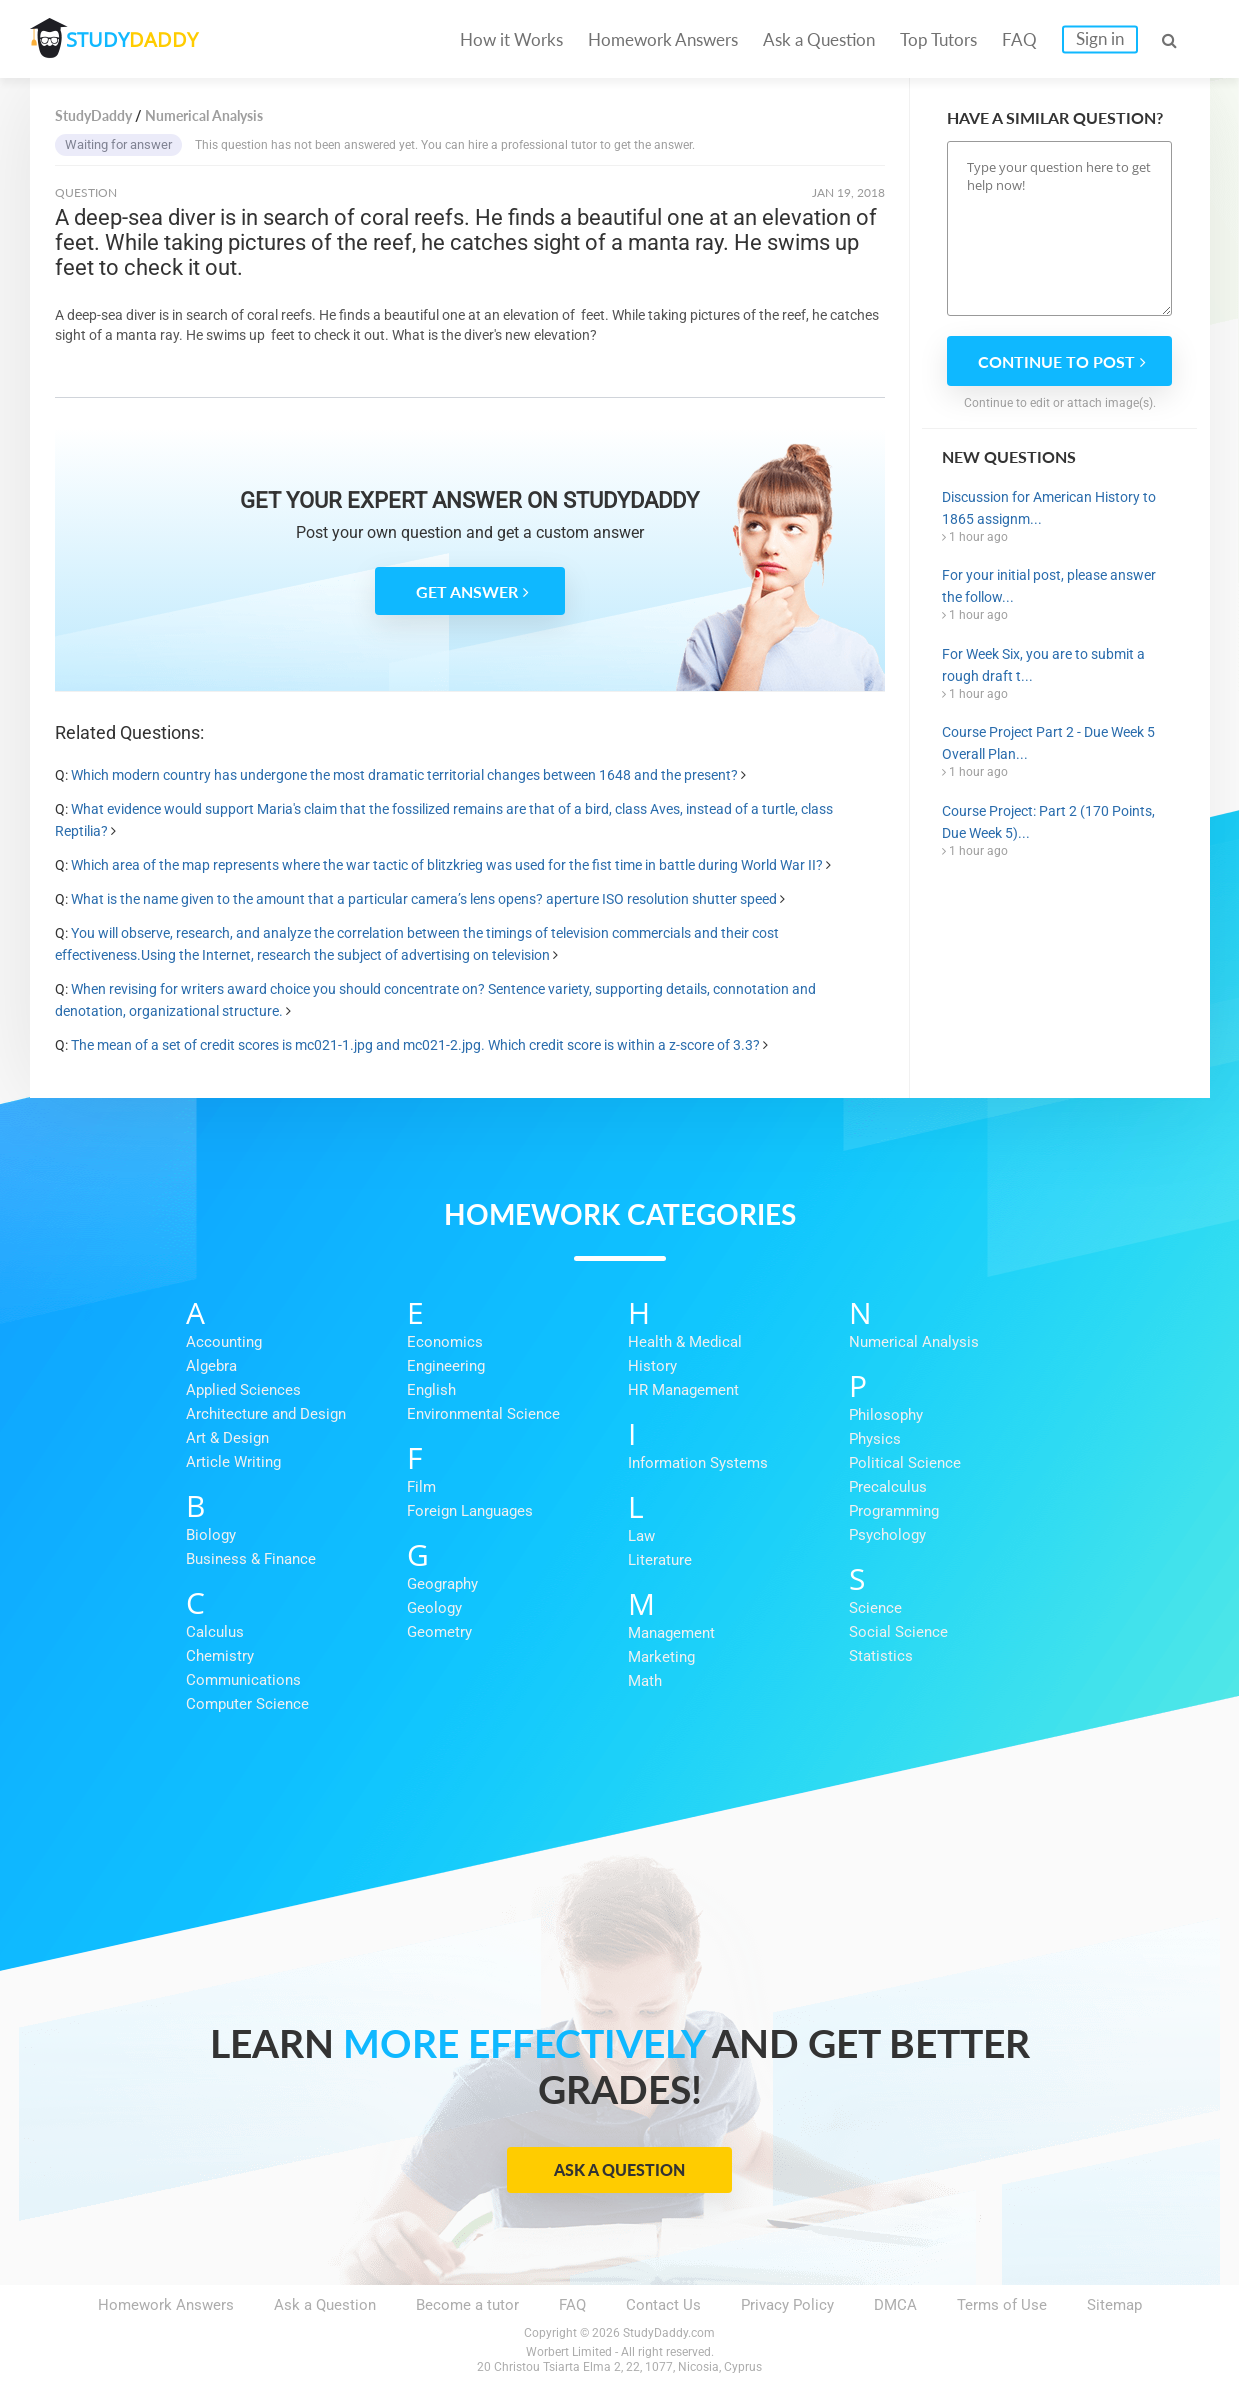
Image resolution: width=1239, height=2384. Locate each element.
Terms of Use (1002, 2305)
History (652, 1366)
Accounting (224, 1342)
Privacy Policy (787, 2305)
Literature (660, 1560)
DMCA (895, 2305)
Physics (875, 1439)
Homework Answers (663, 39)
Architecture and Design (266, 1414)
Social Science (898, 1632)
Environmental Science (483, 1414)
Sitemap (1114, 2305)
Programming (894, 1511)
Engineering (446, 1366)
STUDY (136, 39)
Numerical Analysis (914, 1342)
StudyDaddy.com (669, 2333)
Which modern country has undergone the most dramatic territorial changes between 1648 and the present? (404, 775)
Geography (442, 1584)
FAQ (1019, 39)
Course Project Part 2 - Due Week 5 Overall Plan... (1048, 743)
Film (421, 1487)
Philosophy (886, 1415)
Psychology (887, 1535)
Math (645, 1681)
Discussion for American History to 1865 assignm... (1049, 508)
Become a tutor (467, 2305)
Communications (243, 1680)
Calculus (215, 1632)
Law (641, 1536)
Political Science (905, 1463)
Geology (434, 1608)
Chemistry (220, 1656)
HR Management (683, 1390)
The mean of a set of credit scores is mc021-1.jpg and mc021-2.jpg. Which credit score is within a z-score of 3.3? (415, 1045)
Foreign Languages (470, 1511)
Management (671, 1633)
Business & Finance (251, 1559)
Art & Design (227, 1438)
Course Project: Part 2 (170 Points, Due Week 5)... (1048, 822)
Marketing (661, 1657)
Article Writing (233, 1462)
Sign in (1100, 38)
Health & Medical (685, 1342)
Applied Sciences (243, 1390)
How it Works (511, 39)
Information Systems (698, 1463)
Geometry (439, 1632)
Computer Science (247, 1704)
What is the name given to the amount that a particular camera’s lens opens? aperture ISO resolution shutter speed (424, 899)
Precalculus (888, 1487)
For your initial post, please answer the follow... (1049, 586)
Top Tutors (938, 39)
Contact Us (663, 2305)
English (431, 1390)
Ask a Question (819, 39)
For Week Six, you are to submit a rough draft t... (1043, 665)
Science (875, 1608)
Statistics (881, 1656)
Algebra (211, 1366)
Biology (211, 1535)
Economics (445, 1342)
